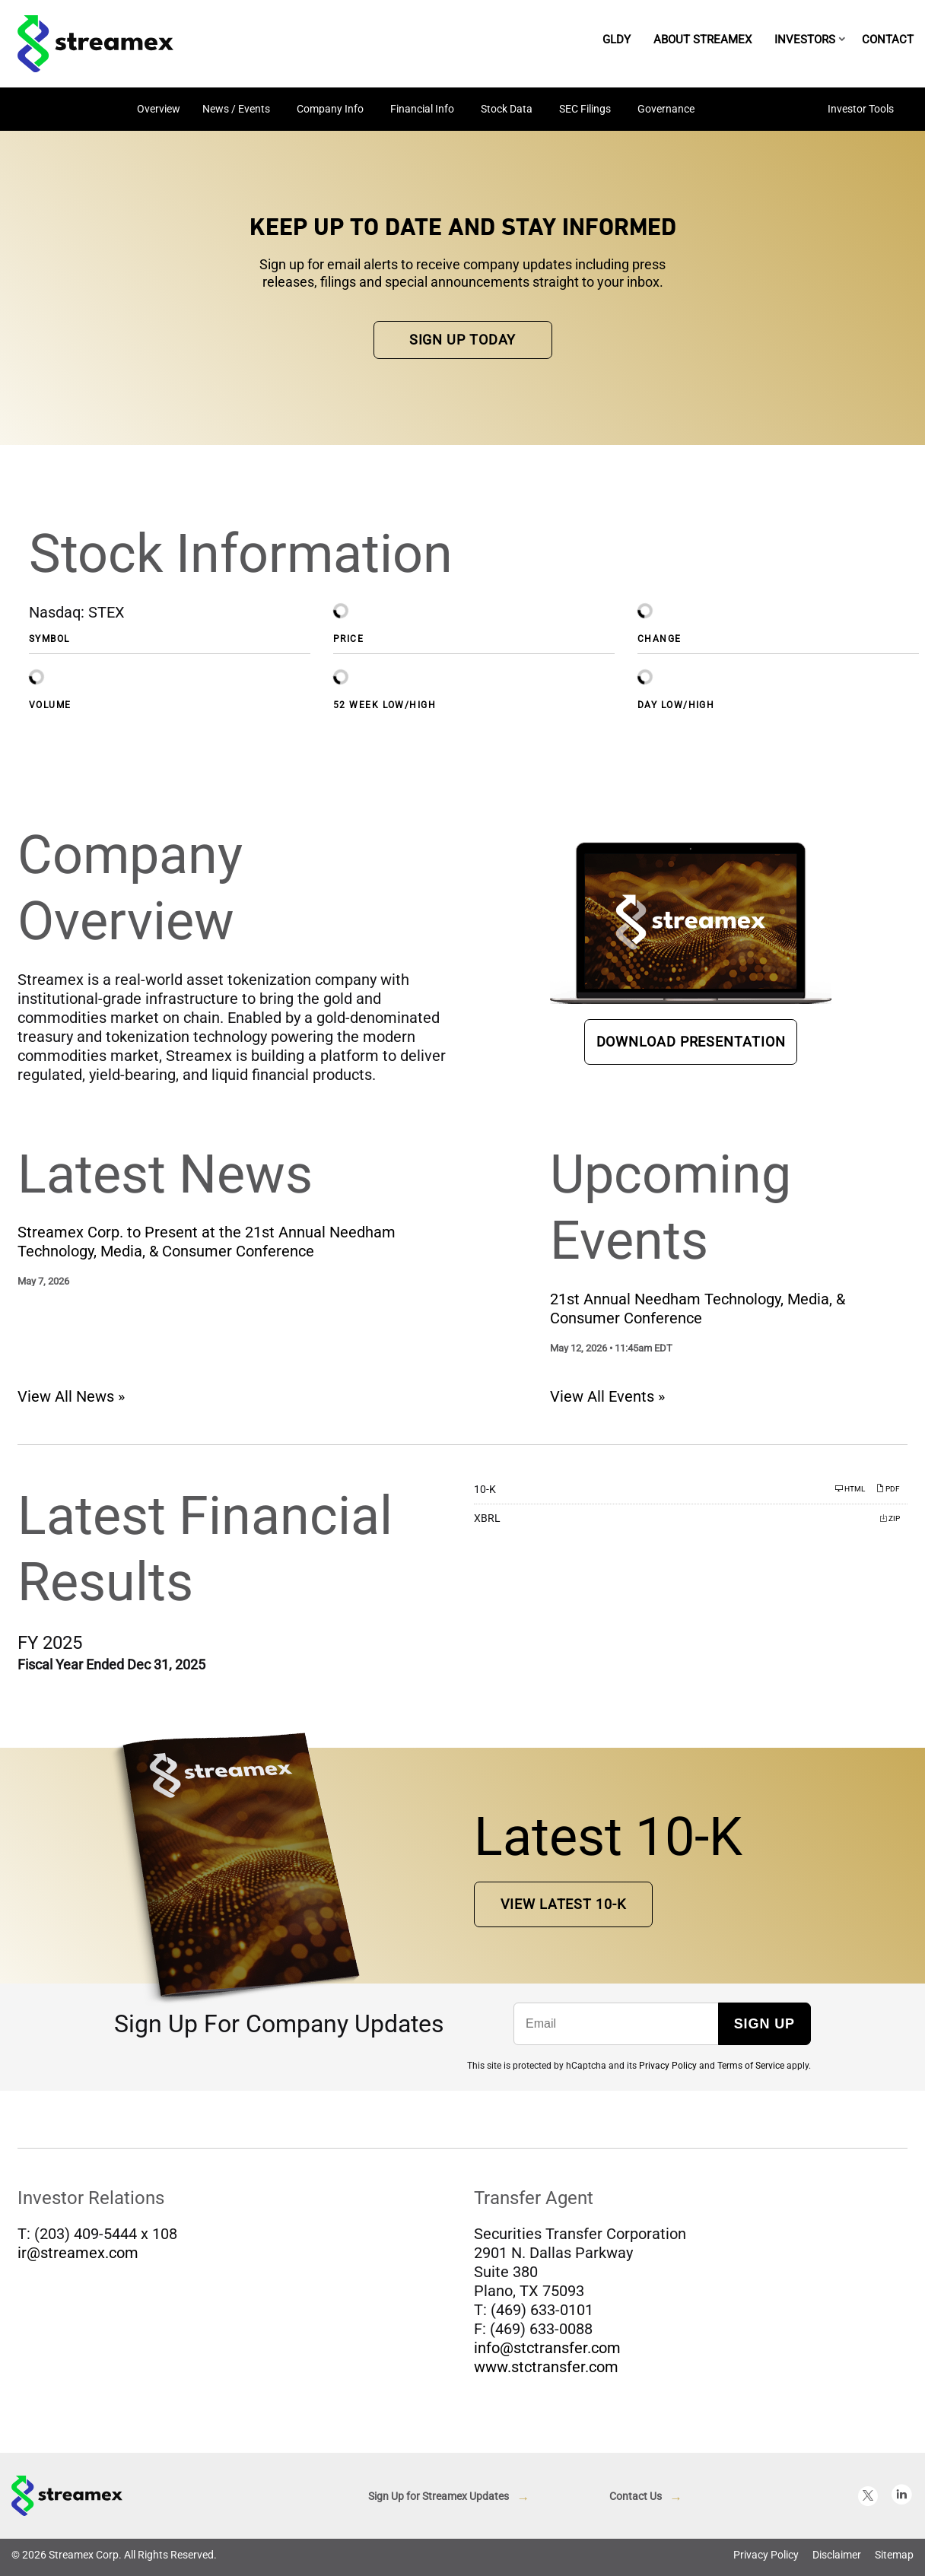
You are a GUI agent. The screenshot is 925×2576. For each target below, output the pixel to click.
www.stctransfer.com (546, 2372)
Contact (888, 39)
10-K (485, 1494)
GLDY (616, 39)
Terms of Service (750, 2071)
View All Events (602, 1402)
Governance (666, 109)
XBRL (487, 1523)
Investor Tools (861, 109)
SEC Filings (585, 109)
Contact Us (635, 2501)
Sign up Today (463, 345)
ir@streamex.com (77, 2258)
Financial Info (422, 109)
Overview (158, 109)
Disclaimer (836, 2560)
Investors (804, 39)
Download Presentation (691, 1047)
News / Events (236, 109)
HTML (850, 1494)
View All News (65, 1402)
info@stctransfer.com (547, 2353)
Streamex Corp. (85, 2560)
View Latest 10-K (563, 1909)
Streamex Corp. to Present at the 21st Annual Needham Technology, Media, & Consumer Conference (206, 1247)
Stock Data (506, 109)
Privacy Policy (668, 2071)
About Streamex (702, 39)
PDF (888, 1494)
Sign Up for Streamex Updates (438, 2501)
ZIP (889, 1524)
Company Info (330, 109)
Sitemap (894, 2560)
